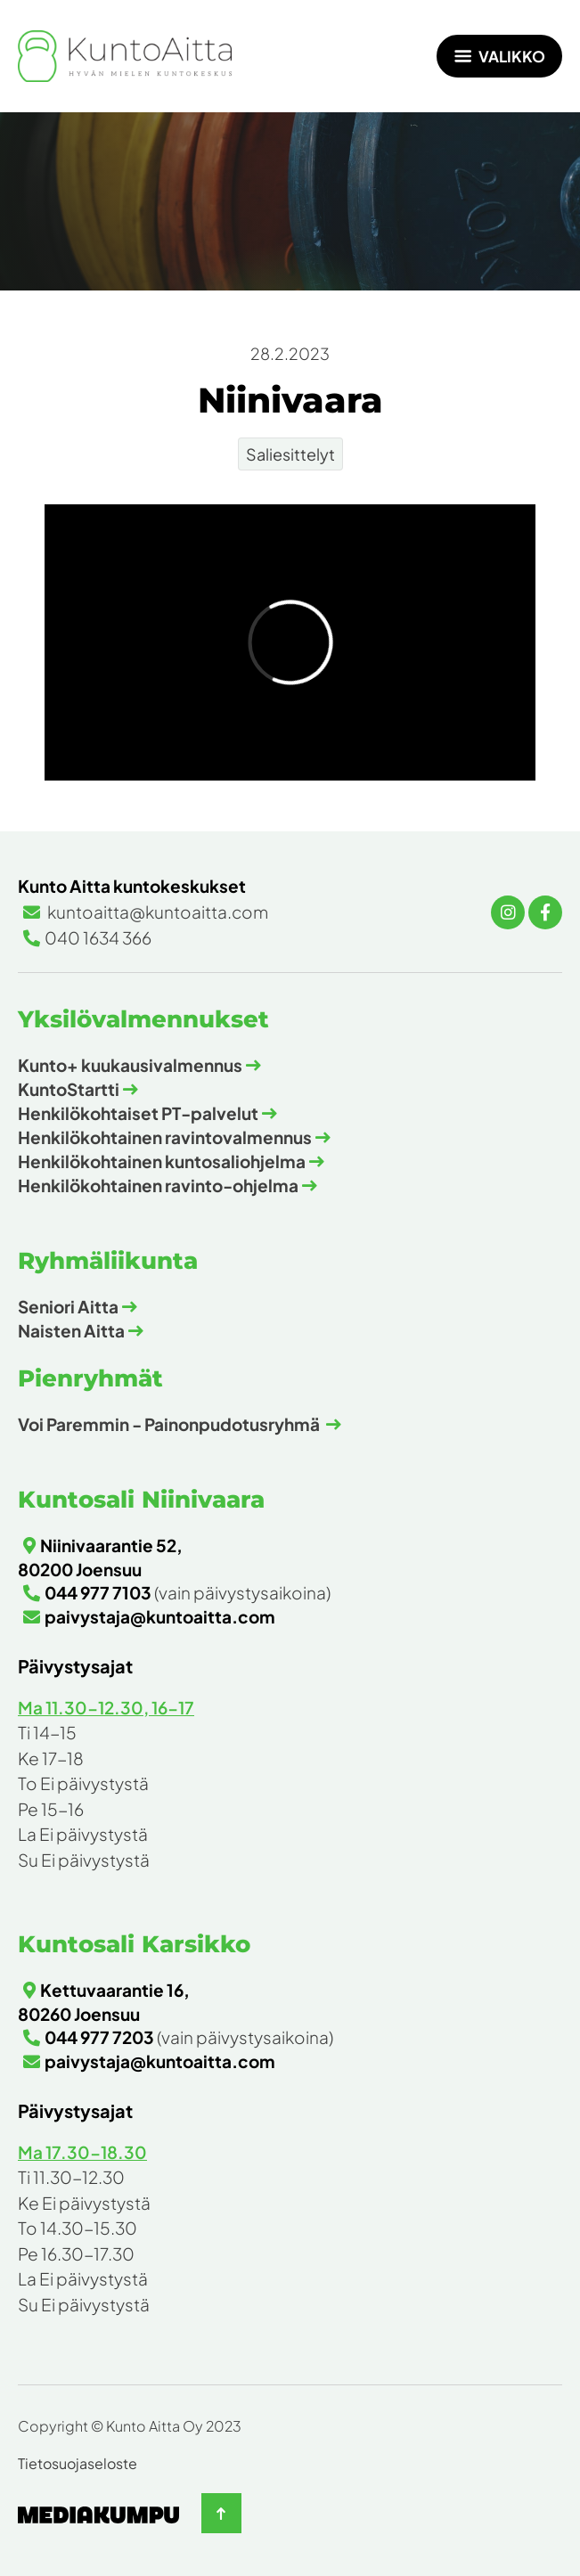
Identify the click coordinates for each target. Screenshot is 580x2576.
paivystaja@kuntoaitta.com (160, 1616)
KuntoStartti (68, 1089)
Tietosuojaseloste (77, 2463)
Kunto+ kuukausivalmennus (130, 1064)
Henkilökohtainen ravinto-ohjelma (158, 1185)
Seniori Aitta (68, 1306)
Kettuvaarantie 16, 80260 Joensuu (104, 2001)
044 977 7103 (98, 1592)
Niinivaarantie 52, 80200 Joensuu (100, 1557)
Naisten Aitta (71, 1330)
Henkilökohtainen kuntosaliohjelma (162, 1161)
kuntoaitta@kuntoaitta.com (156, 911)
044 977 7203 (99, 2037)
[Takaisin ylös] (221, 2513)
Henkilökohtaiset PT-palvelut (138, 1113)
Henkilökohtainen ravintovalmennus (165, 1137)
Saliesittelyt (290, 454)
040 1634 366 (98, 937)
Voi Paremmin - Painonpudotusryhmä (170, 1424)
